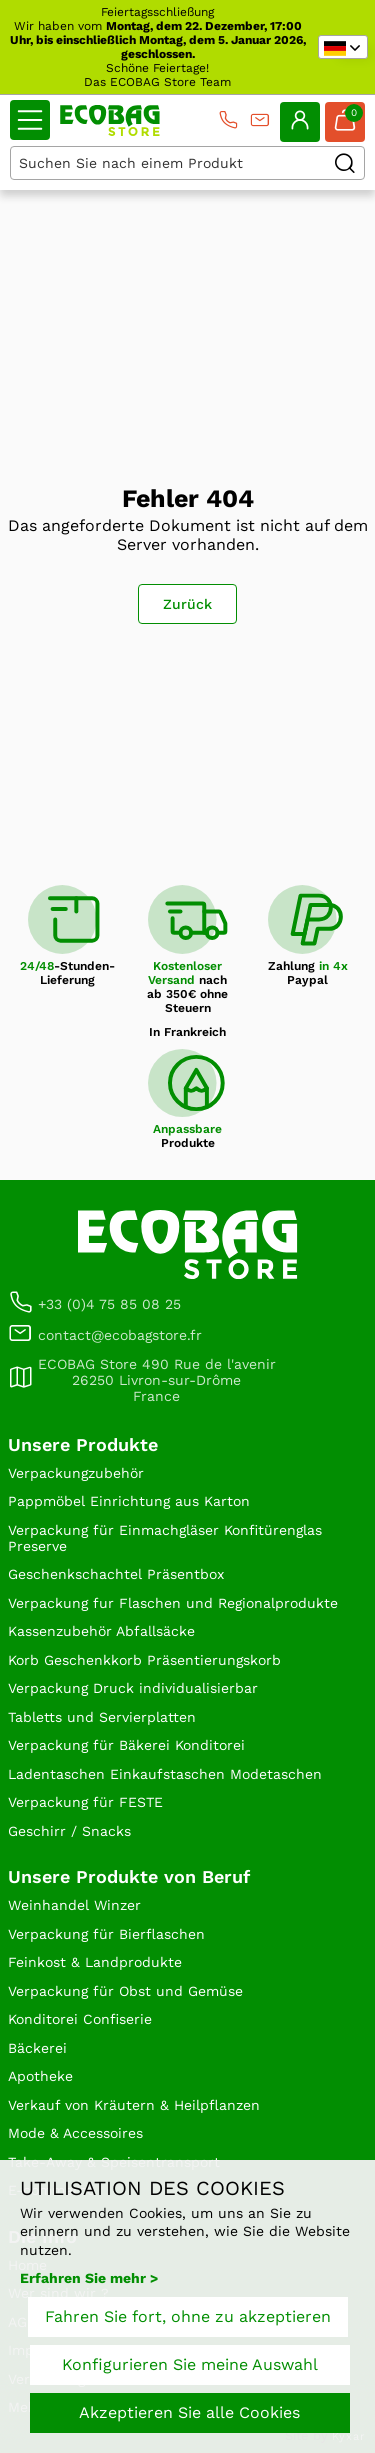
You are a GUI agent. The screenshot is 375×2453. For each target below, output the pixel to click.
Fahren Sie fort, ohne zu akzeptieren (188, 2316)
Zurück (187, 604)
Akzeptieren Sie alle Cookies (189, 2412)
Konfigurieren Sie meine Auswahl (190, 2364)
